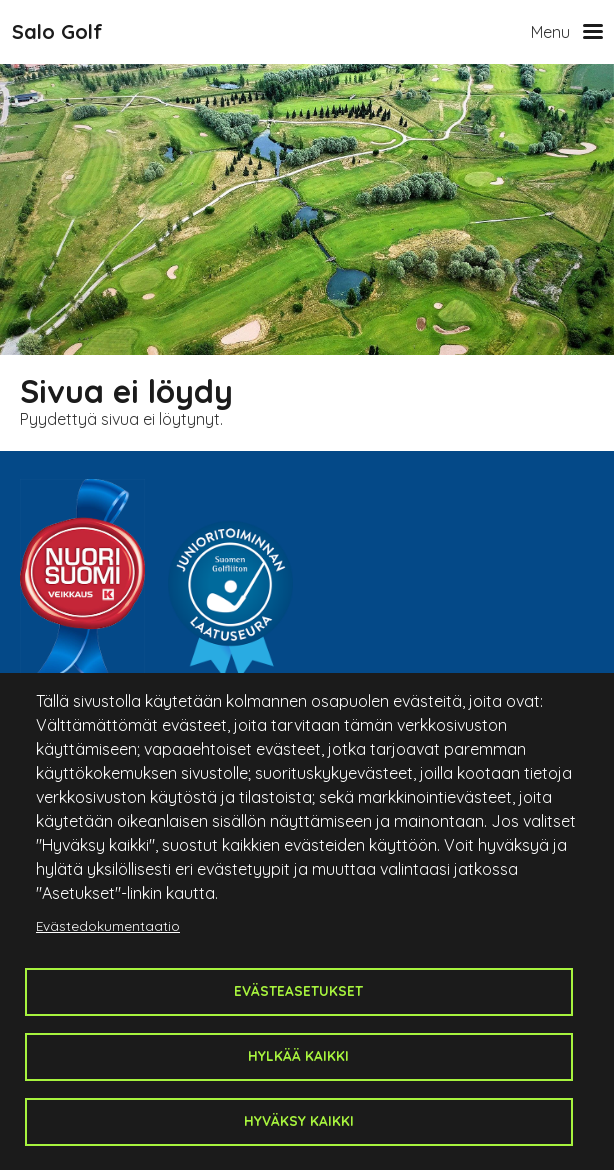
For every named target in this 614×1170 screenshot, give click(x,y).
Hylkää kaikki (298, 1055)
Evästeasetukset (298, 990)
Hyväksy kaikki (299, 1120)
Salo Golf (57, 31)
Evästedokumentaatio (108, 925)
